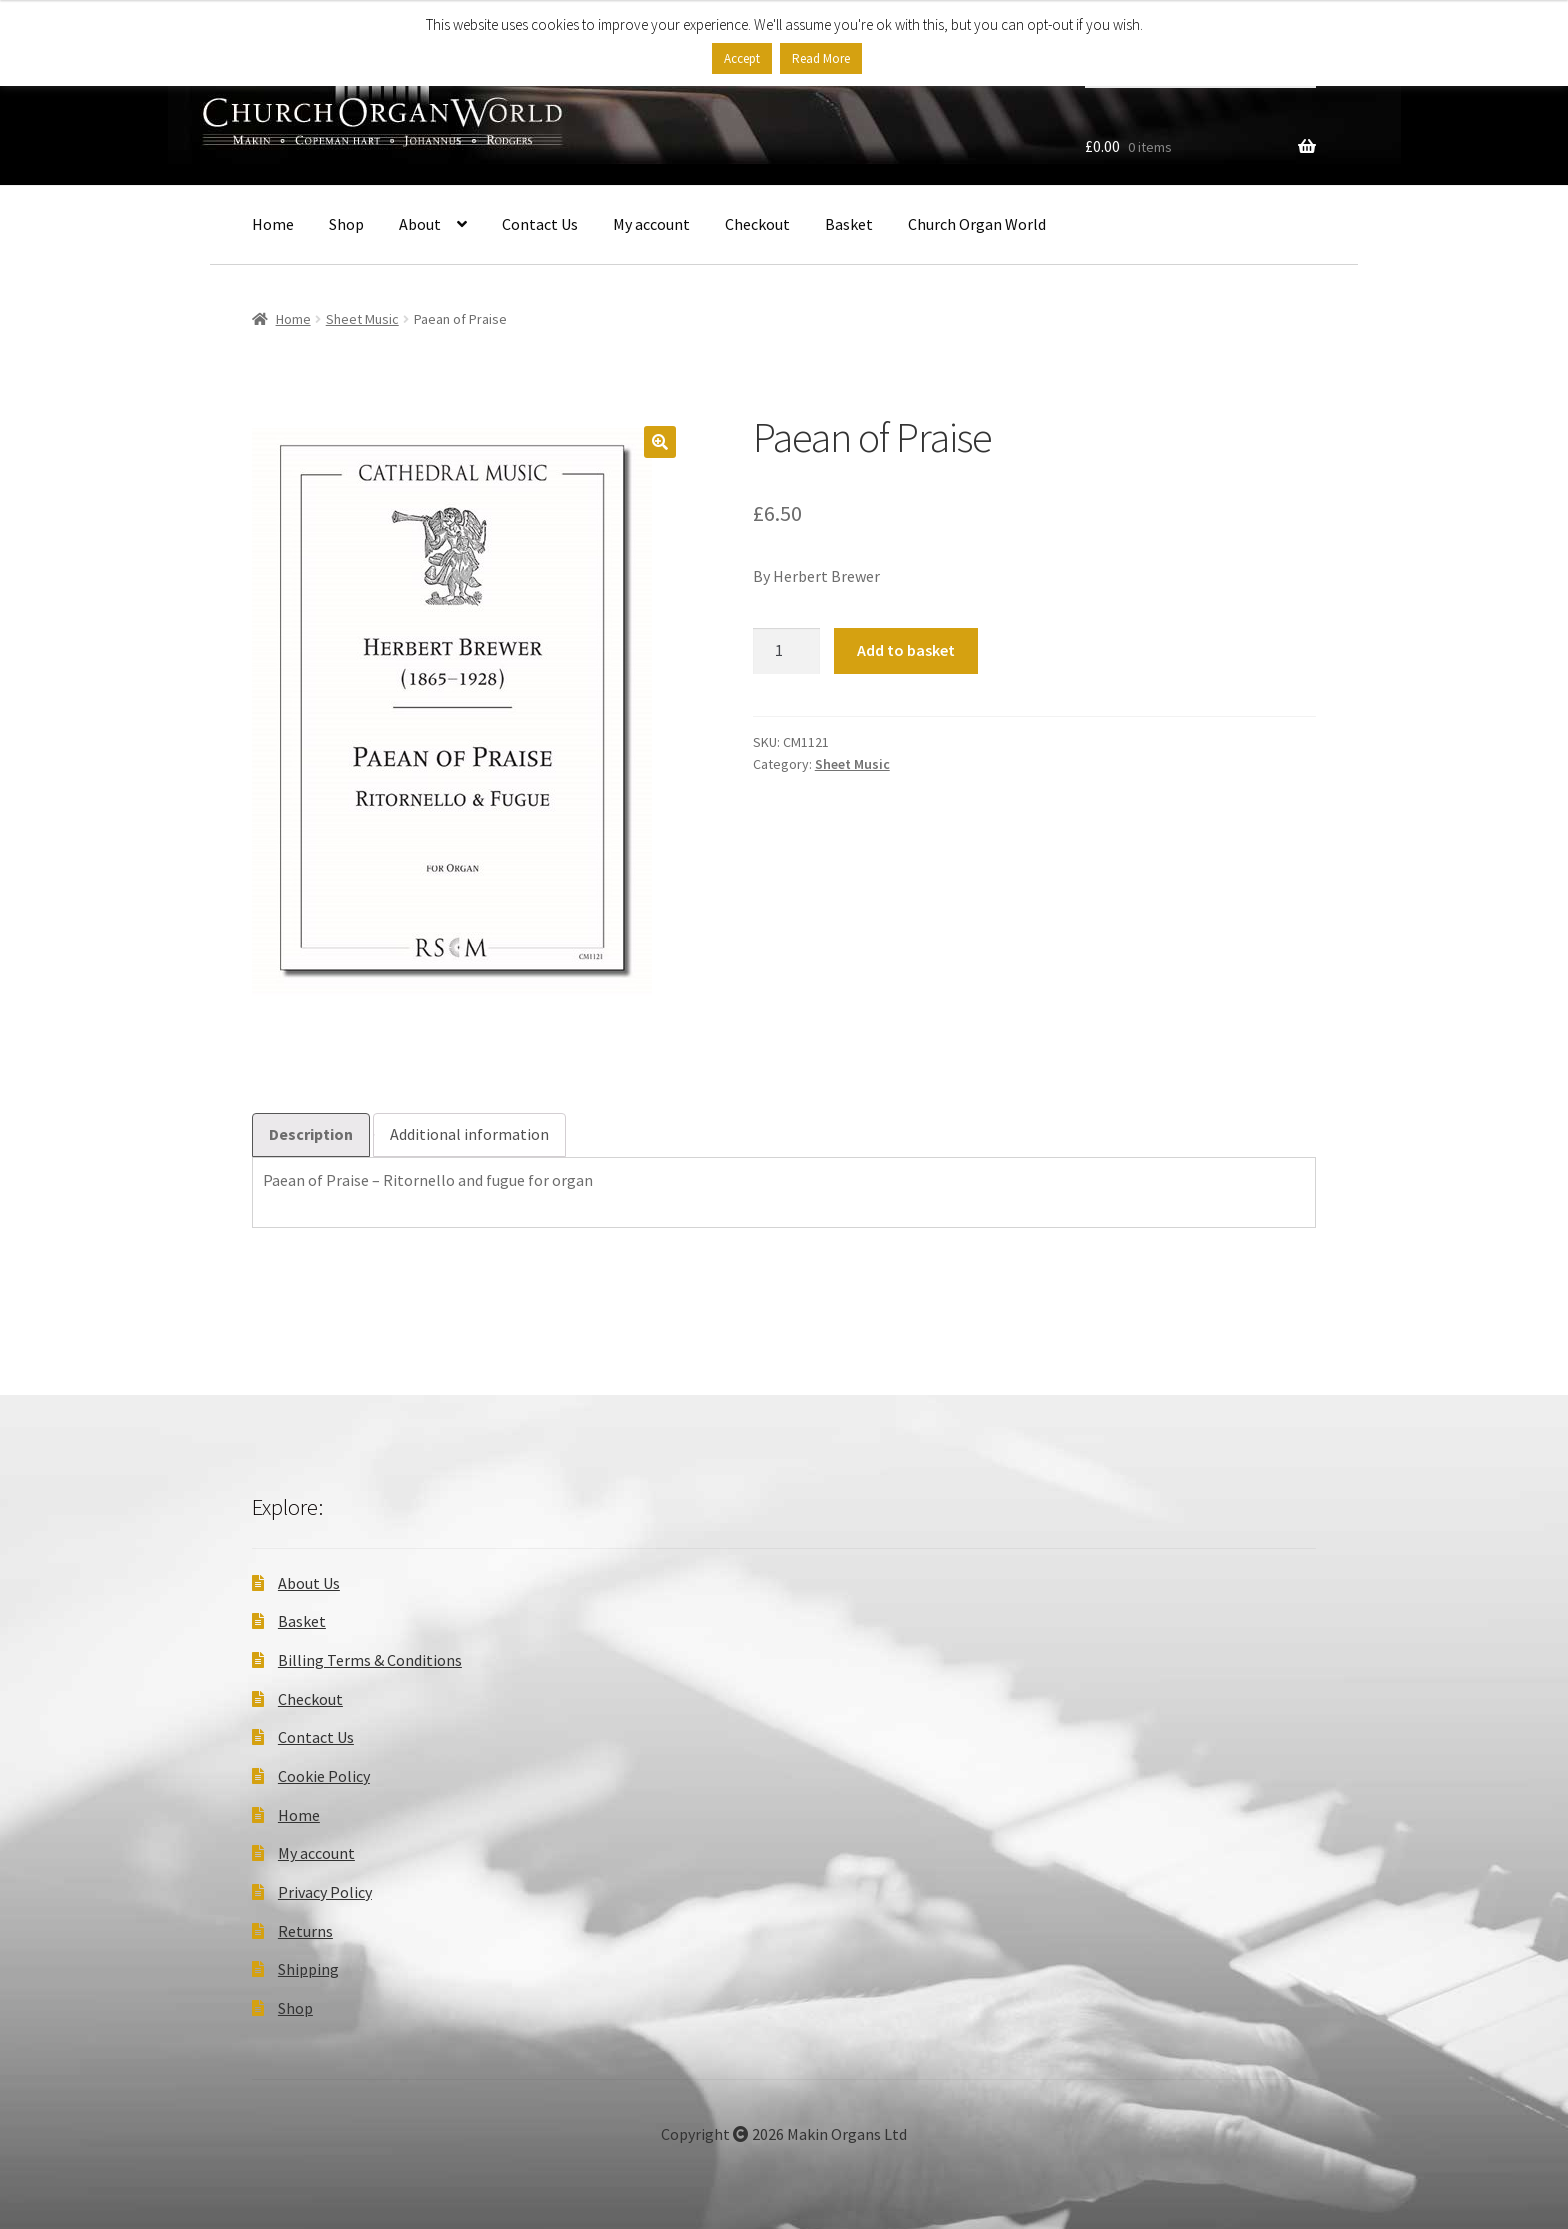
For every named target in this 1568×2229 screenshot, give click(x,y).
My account (651, 224)
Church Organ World (977, 224)
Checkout (757, 224)
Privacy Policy (325, 1892)
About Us (309, 1583)
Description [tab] (311, 1134)
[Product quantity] (787, 651)
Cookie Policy (324, 1776)
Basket (849, 224)
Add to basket (906, 650)
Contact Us (540, 224)
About (420, 224)
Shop (346, 224)
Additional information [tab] (469, 1134)
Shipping (308, 1969)
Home (273, 224)
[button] (660, 442)
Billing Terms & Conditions (370, 1660)
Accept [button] (742, 58)
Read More (821, 58)
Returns (305, 1931)
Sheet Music (362, 319)
